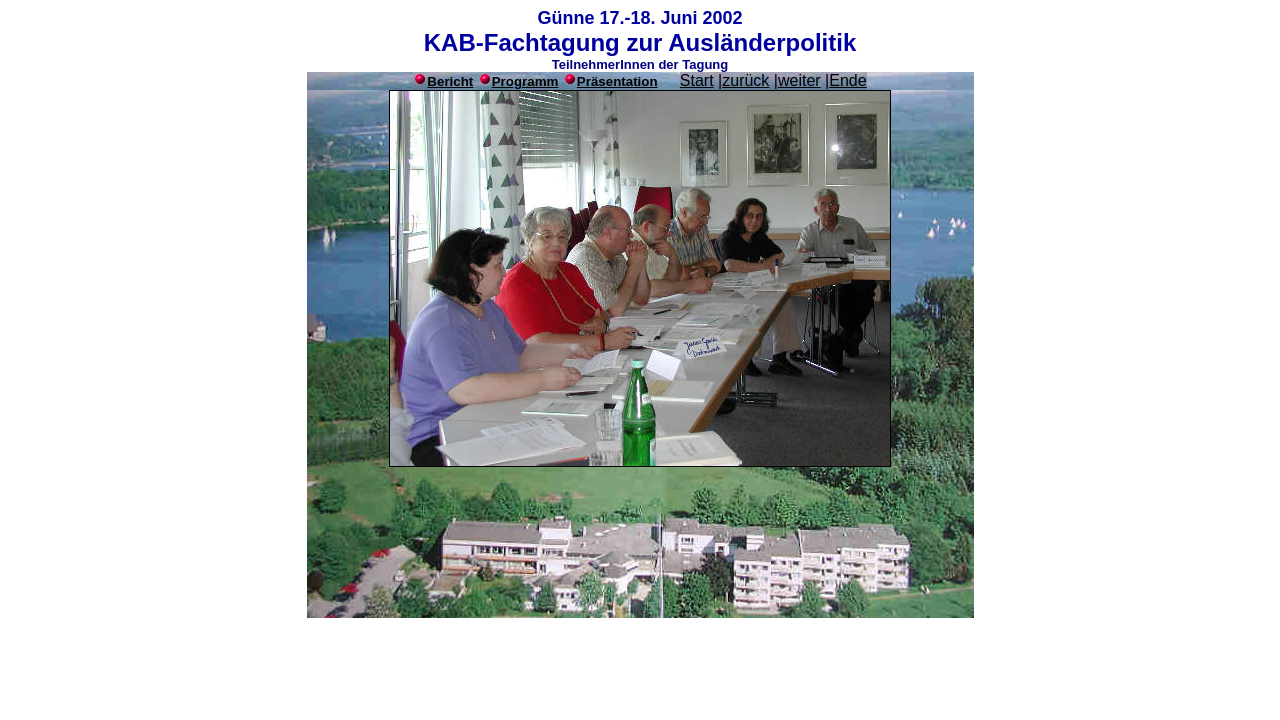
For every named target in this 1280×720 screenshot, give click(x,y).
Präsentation (617, 81)
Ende (847, 80)
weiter (799, 80)
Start (697, 80)
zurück (745, 80)
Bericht (450, 81)
